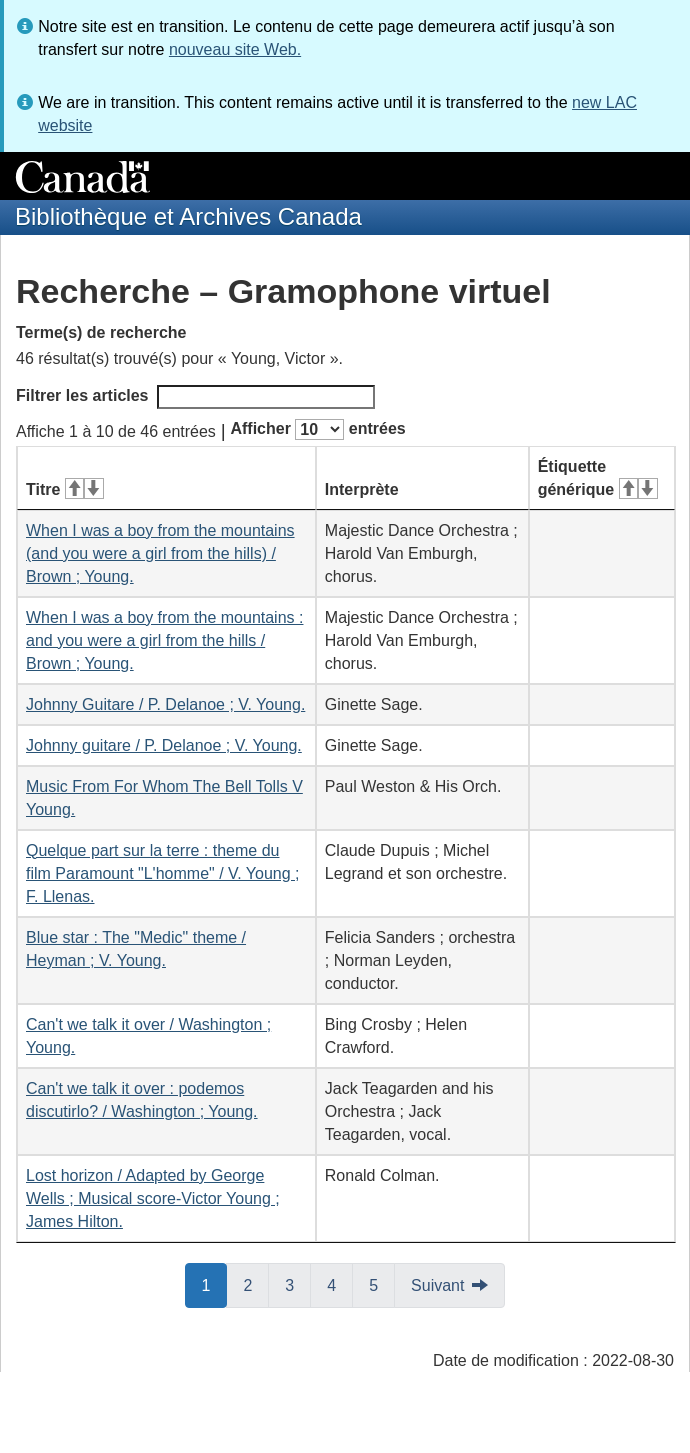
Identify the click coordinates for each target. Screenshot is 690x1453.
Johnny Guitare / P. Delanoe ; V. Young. (165, 704)
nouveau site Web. (235, 49)
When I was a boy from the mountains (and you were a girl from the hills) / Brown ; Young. (160, 553)
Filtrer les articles (195, 397)
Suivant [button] (437, 1285)
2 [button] (256, 1284)
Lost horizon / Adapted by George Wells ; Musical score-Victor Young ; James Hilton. (153, 1198)
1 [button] (215, 1284)
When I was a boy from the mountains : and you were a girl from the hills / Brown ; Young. (164, 640)
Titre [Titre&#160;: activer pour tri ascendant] (65, 489)
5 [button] (382, 1284)
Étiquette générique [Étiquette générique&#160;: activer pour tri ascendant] (598, 478)
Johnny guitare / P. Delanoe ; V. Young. (164, 745)
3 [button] (298, 1284)
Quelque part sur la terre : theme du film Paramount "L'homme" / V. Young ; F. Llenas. (163, 873)
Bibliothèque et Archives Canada (188, 216)
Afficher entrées (317, 429)
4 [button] (340, 1284)
